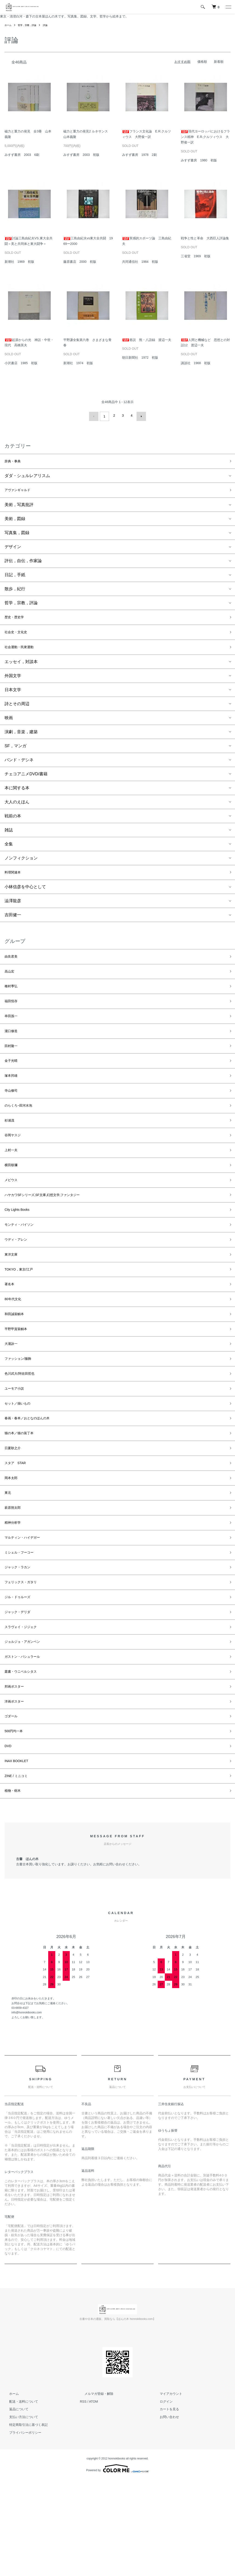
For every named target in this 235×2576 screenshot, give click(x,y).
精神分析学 (15, 1590)
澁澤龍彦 (13, 908)
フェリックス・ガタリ (25, 1656)
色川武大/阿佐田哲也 (24, 1425)
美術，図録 (15, 520)
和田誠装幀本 (17, 1359)
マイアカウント (166, 2490)
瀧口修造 (13, 1047)
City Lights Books (20, 1244)
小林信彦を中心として (25, 894)
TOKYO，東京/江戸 (23, 1310)
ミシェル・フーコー (23, 1623)
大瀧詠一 (13, 1392)
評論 (50, 25)
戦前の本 (13, 821)
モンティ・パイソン (23, 1261)
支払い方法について (19, 2513)
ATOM (93, 2498)
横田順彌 (13, 1195)
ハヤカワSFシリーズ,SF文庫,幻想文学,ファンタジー (53, 1228)
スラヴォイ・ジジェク (25, 1705)
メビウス (13, 1211)
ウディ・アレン (19, 1277)
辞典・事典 (15, 460)
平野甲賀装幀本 (19, 1376)
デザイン (13, 548)
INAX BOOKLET (20, 1853)
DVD (9, 1837)
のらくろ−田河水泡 (22, 1129)
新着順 (219, 61)
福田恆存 (13, 1014)
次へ (139, 415)
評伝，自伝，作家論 (23, 562)
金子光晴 (13, 1080)
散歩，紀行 (15, 590)
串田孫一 (13, 1030)
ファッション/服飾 (22, 1409)
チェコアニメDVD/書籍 (26, 779)
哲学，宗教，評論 (30, 25)
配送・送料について (19, 2498)
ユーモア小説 (17, 1442)
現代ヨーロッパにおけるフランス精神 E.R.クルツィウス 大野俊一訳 (205, 136)
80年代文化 (15, 1343)
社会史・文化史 (19, 635)
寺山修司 (13, 1113)
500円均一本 (16, 1820)
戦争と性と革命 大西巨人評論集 (205, 238)
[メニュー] (228, 7)
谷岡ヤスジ (15, 1162)
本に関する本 (17, 793)
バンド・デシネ (19, 765)
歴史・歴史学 (17, 619)
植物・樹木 (15, 1886)
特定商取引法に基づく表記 (24, 2521)
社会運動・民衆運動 (23, 652)
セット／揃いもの (21, 1458)
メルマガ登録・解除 (94, 2490)
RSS (83, 2498)
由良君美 (13, 964)
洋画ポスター (17, 1788)
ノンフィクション (21, 864)
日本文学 (13, 695)
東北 (9, 1557)
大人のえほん (17, 807)
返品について (14, 2505)
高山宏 (11, 981)
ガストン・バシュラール (27, 1738)
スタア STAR (18, 1524)
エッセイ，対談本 (21, 667)
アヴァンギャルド (21, 490)
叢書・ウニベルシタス (25, 1754)
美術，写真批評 (19, 506)
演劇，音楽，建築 (21, 737)
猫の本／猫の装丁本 (23, 1491)
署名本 (11, 1327)
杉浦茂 (11, 1145)
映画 (9, 723)
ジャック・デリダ (21, 1689)
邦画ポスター (17, 1771)
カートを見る (164, 2505)
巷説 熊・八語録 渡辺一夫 (146, 340)
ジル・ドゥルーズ (21, 1672)
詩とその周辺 (17, 709)
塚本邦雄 (13, 1096)
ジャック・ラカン (21, 1639)
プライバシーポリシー (21, 2529)
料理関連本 (15, 879)
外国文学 (13, 681)
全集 (9, 849)
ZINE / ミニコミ (19, 1870)
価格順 (202, 61)
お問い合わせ (164, 2513)
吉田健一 (13, 922)
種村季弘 (13, 997)
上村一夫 (13, 1178)
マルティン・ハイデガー (27, 1606)
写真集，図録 (17, 534)
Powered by (117, 2565)
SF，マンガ (15, 751)
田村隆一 (13, 1063)
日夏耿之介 (15, 1508)
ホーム (9, 25)
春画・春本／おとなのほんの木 (33, 1475)
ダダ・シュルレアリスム (27, 475)
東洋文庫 (13, 1294)
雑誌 (9, 835)
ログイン (161, 2498)
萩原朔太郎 (15, 1573)
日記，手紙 (15, 576)
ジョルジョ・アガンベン (27, 1722)
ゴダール (13, 1804)
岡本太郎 (13, 1541)
